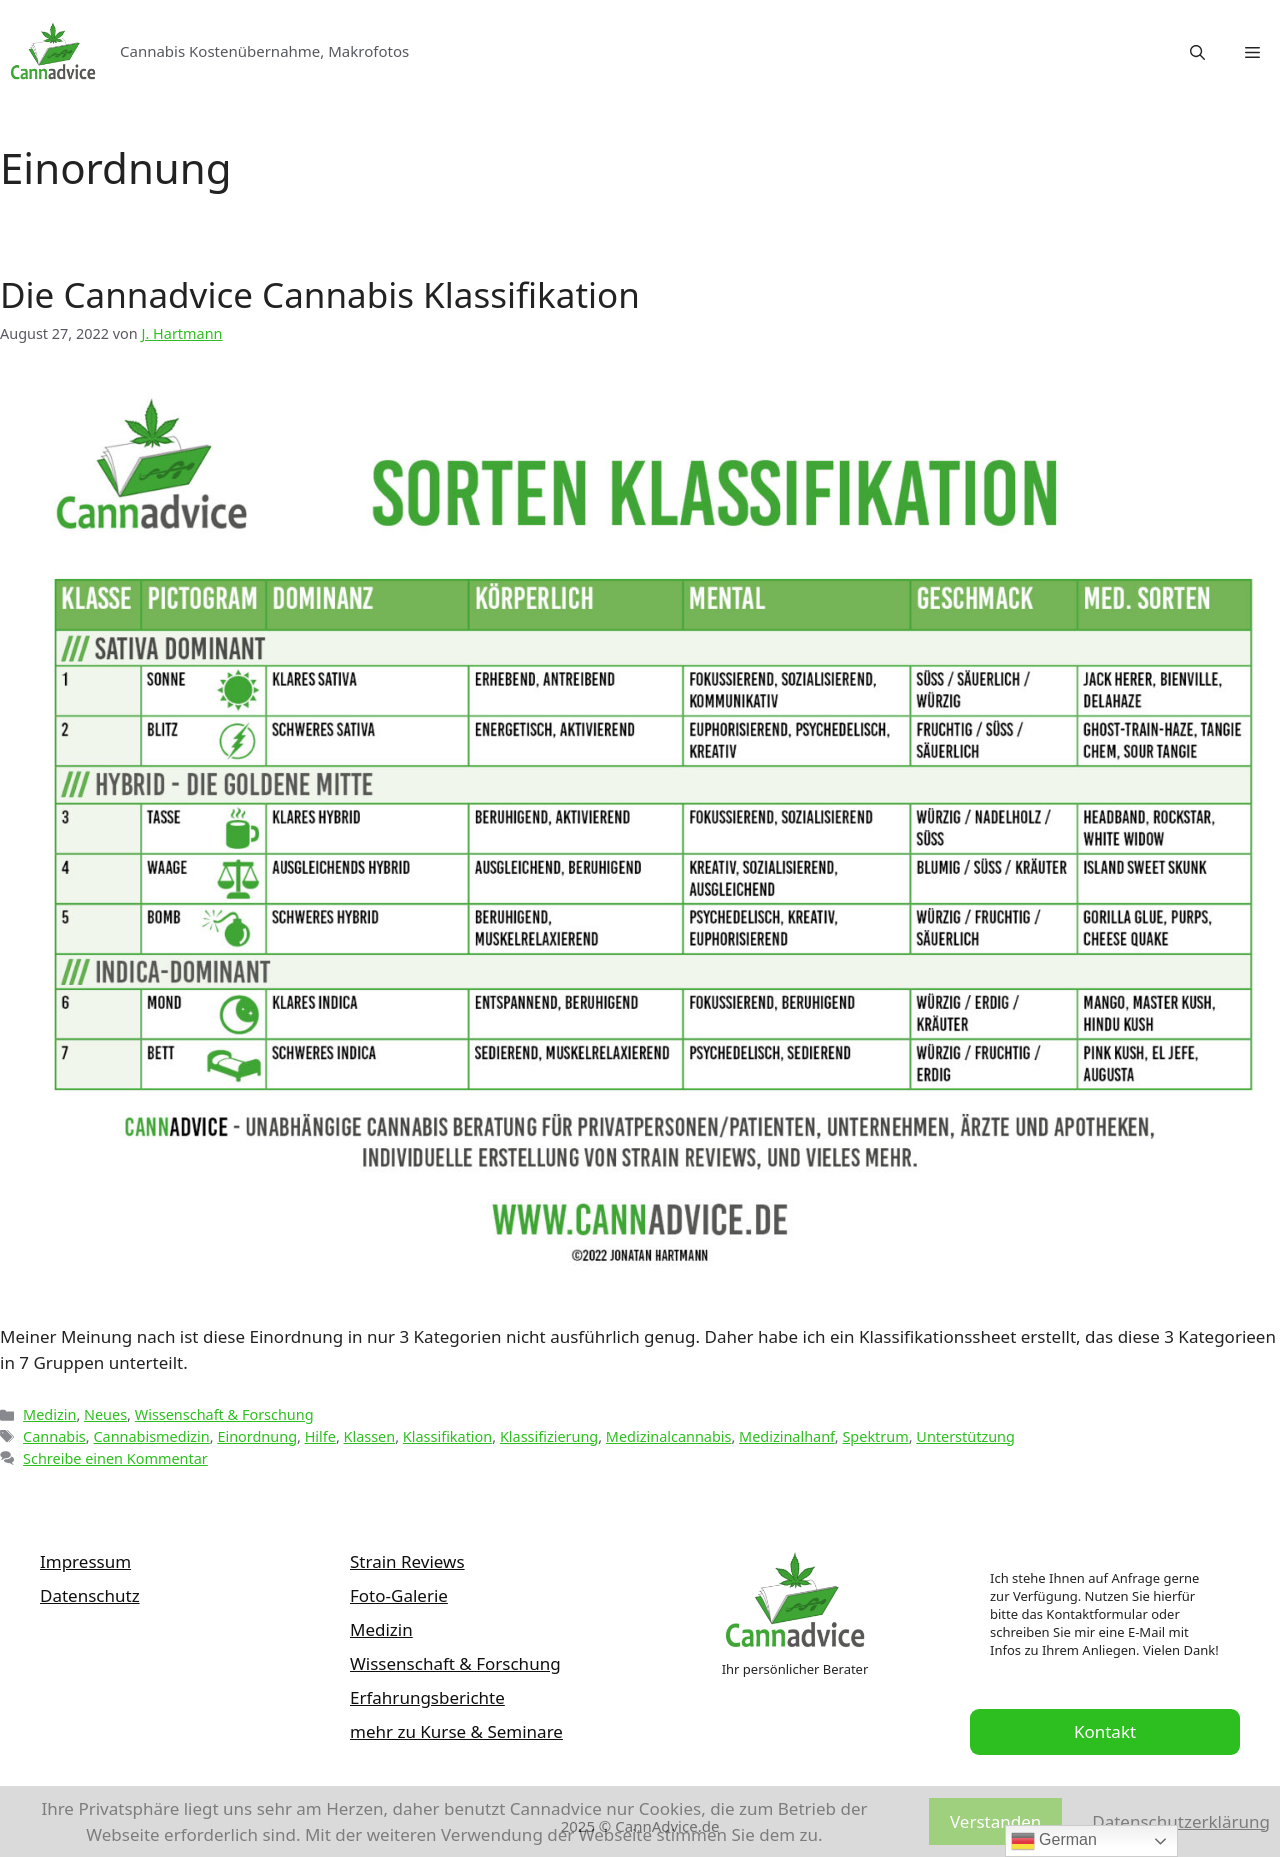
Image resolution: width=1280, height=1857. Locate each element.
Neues (105, 1414)
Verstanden (995, 1821)
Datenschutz (90, 1595)
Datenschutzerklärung (1181, 1821)
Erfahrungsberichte (427, 1697)
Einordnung (257, 1436)
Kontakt (1105, 1731)
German (1054, 1841)
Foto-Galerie (399, 1595)
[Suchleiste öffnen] (1197, 52)
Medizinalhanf (787, 1436)
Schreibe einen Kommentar (115, 1458)
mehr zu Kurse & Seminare (456, 1731)
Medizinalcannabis (669, 1436)
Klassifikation (447, 1436)
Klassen (370, 1436)
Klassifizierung (549, 1436)
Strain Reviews (407, 1561)
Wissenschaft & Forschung (224, 1414)
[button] (1252, 52)
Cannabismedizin (151, 1436)
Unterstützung (965, 1436)
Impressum (85, 1561)
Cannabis (54, 1436)
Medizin (49, 1414)
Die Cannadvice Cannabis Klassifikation (320, 294)
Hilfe (320, 1436)
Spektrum (875, 1436)
